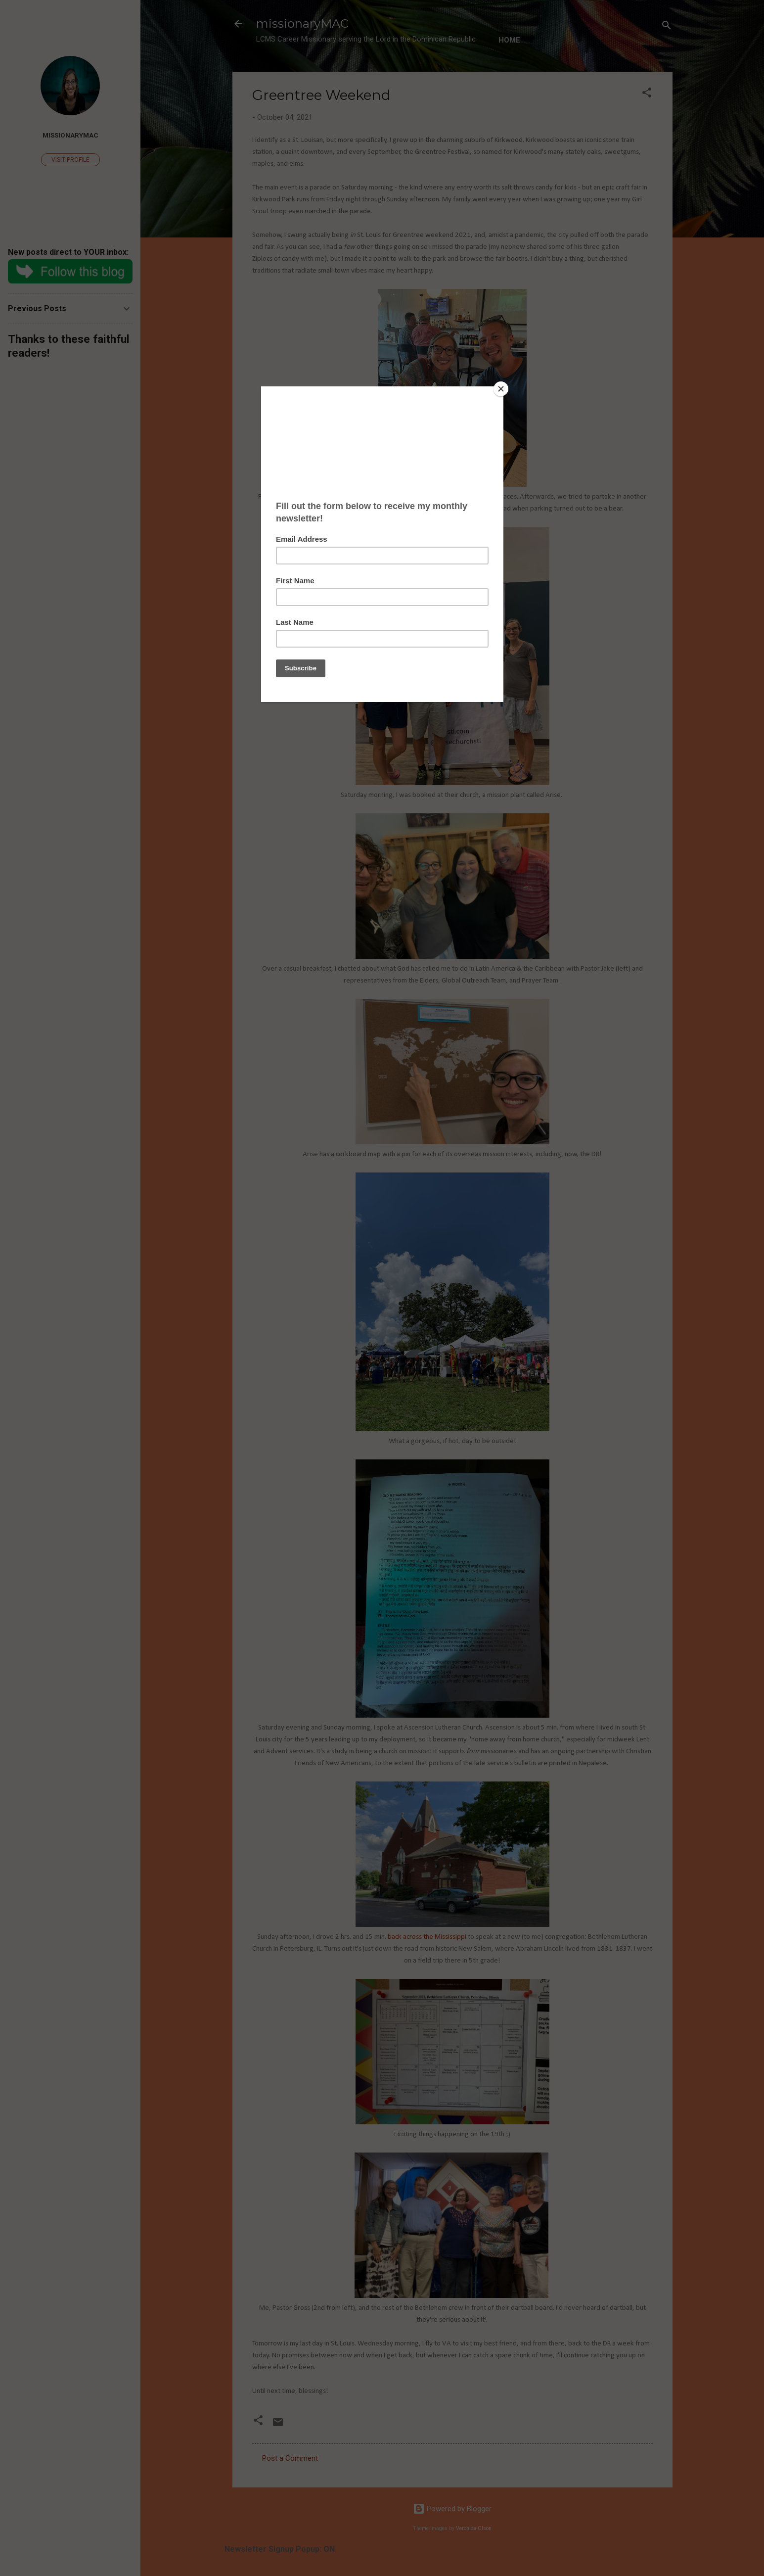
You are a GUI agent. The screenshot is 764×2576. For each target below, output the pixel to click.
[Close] (501, 388)
